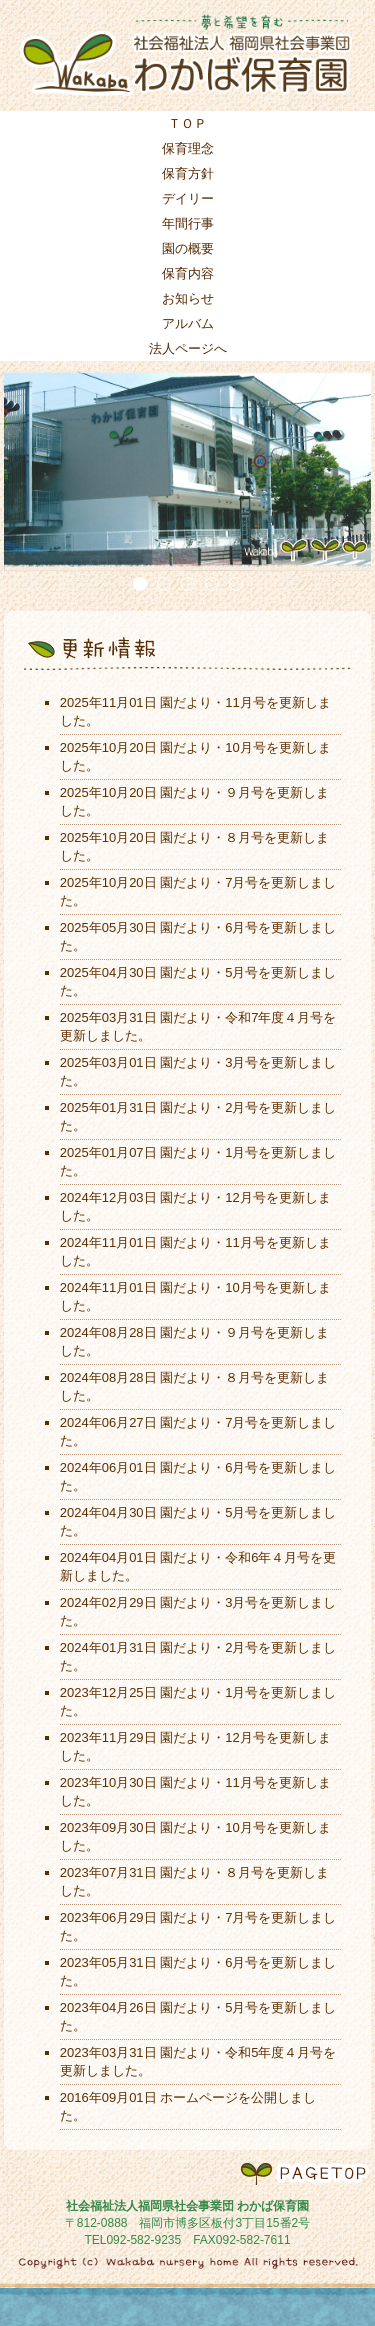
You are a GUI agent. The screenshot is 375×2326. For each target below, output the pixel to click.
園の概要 (188, 248)
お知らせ (188, 298)
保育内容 (188, 273)
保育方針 (188, 173)
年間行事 (188, 223)
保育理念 (188, 148)
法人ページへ (188, 348)
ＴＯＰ (187, 123)
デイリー (188, 198)
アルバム (188, 323)
